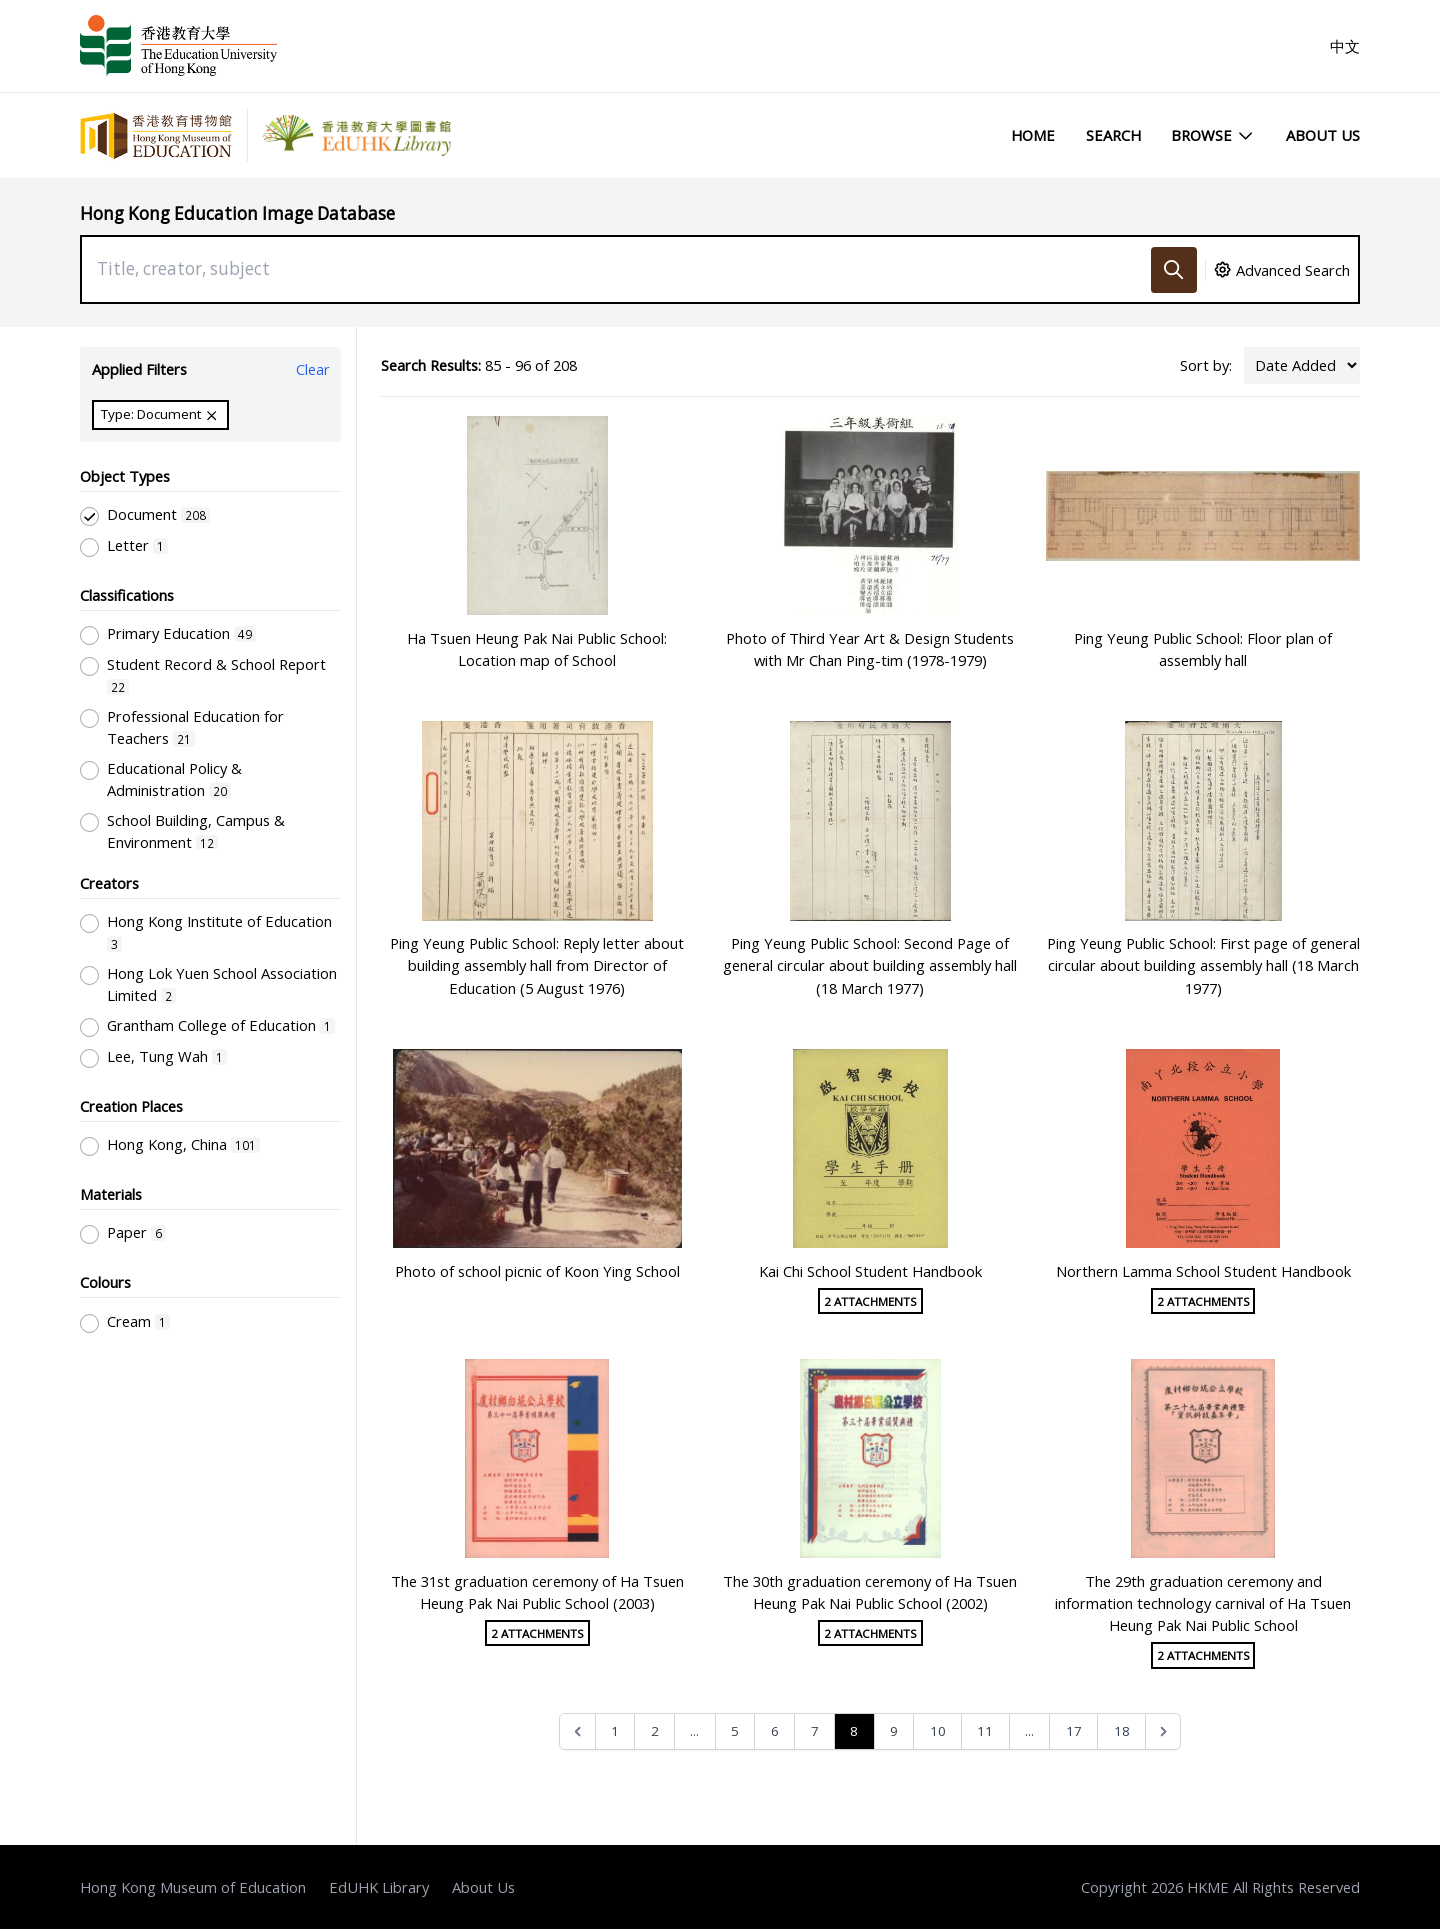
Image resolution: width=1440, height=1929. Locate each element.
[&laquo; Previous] (577, 1731)
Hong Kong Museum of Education (193, 1887)
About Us (1323, 135)
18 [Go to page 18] (1122, 1731)
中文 (1345, 46)
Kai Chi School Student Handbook (870, 1271)
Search (1113, 135)
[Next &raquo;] (1163, 1731)
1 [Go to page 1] (615, 1731)
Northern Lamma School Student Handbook (1203, 1271)
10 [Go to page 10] (938, 1731)
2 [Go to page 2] (655, 1731)
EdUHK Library (379, 1887)
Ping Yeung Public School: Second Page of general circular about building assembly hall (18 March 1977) (870, 965)
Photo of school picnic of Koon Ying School (537, 1271)
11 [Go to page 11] (985, 1731)
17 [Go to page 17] (1074, 1731)
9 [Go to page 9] (894, 1731)
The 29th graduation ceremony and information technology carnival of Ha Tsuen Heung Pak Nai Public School (1203, 1603)
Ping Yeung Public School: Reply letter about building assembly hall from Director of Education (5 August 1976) (537, 965)
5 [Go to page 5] (735, 1731)
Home (1033, 135)
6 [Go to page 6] (775, 1731)
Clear (313, 369)
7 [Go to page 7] (815, 1731)
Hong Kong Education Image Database (237, 213)
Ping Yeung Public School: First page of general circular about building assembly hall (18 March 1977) (1203, 965)
